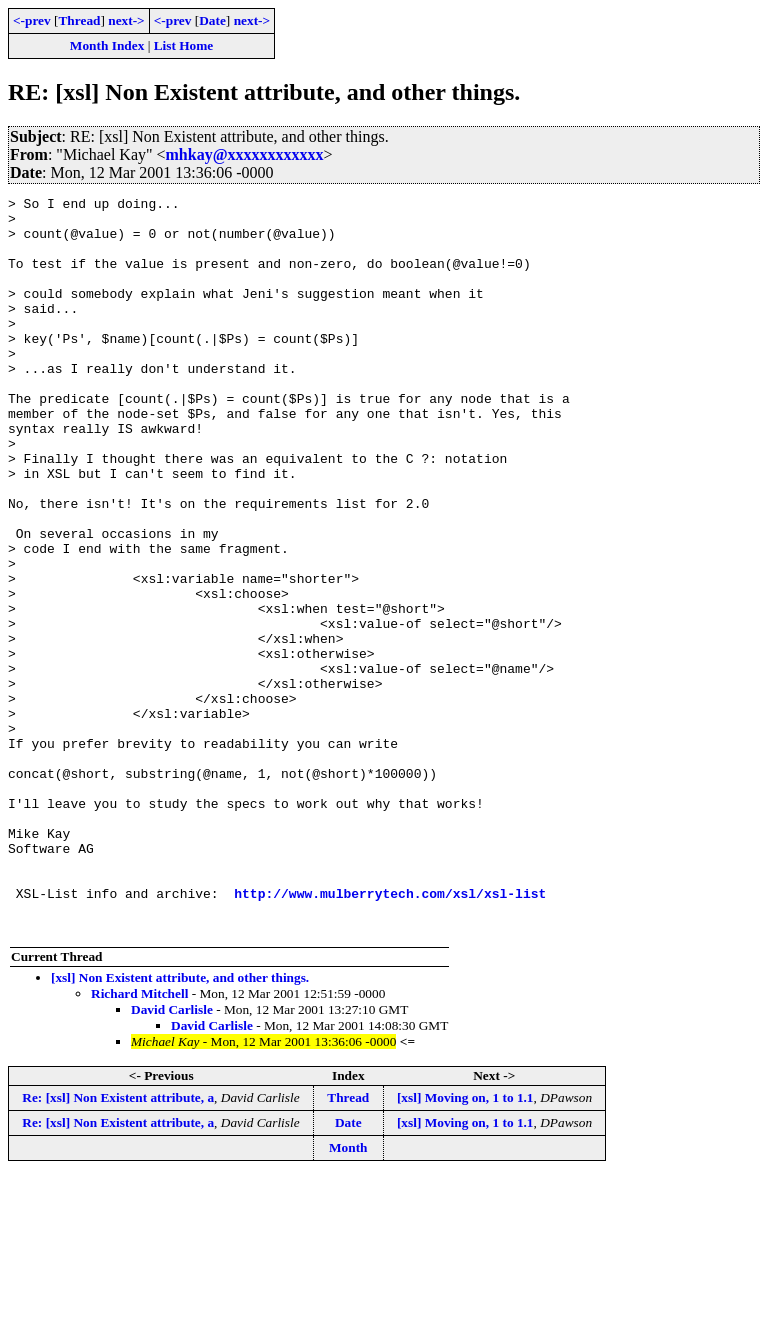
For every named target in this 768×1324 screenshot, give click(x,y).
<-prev (32, 20)
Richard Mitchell (139, 1140)
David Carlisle (172, 1156)
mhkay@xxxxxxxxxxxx (245, 154)
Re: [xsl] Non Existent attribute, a (118, 1244)
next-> (126, 20)
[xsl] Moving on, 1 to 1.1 (465, 1244)
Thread (79, 20)
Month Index (107, 45)
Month (348, 1294)
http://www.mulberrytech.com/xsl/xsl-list (390, 1034)
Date (212, 20)
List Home (184, 45)
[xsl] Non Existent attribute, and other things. (180, 1124)
